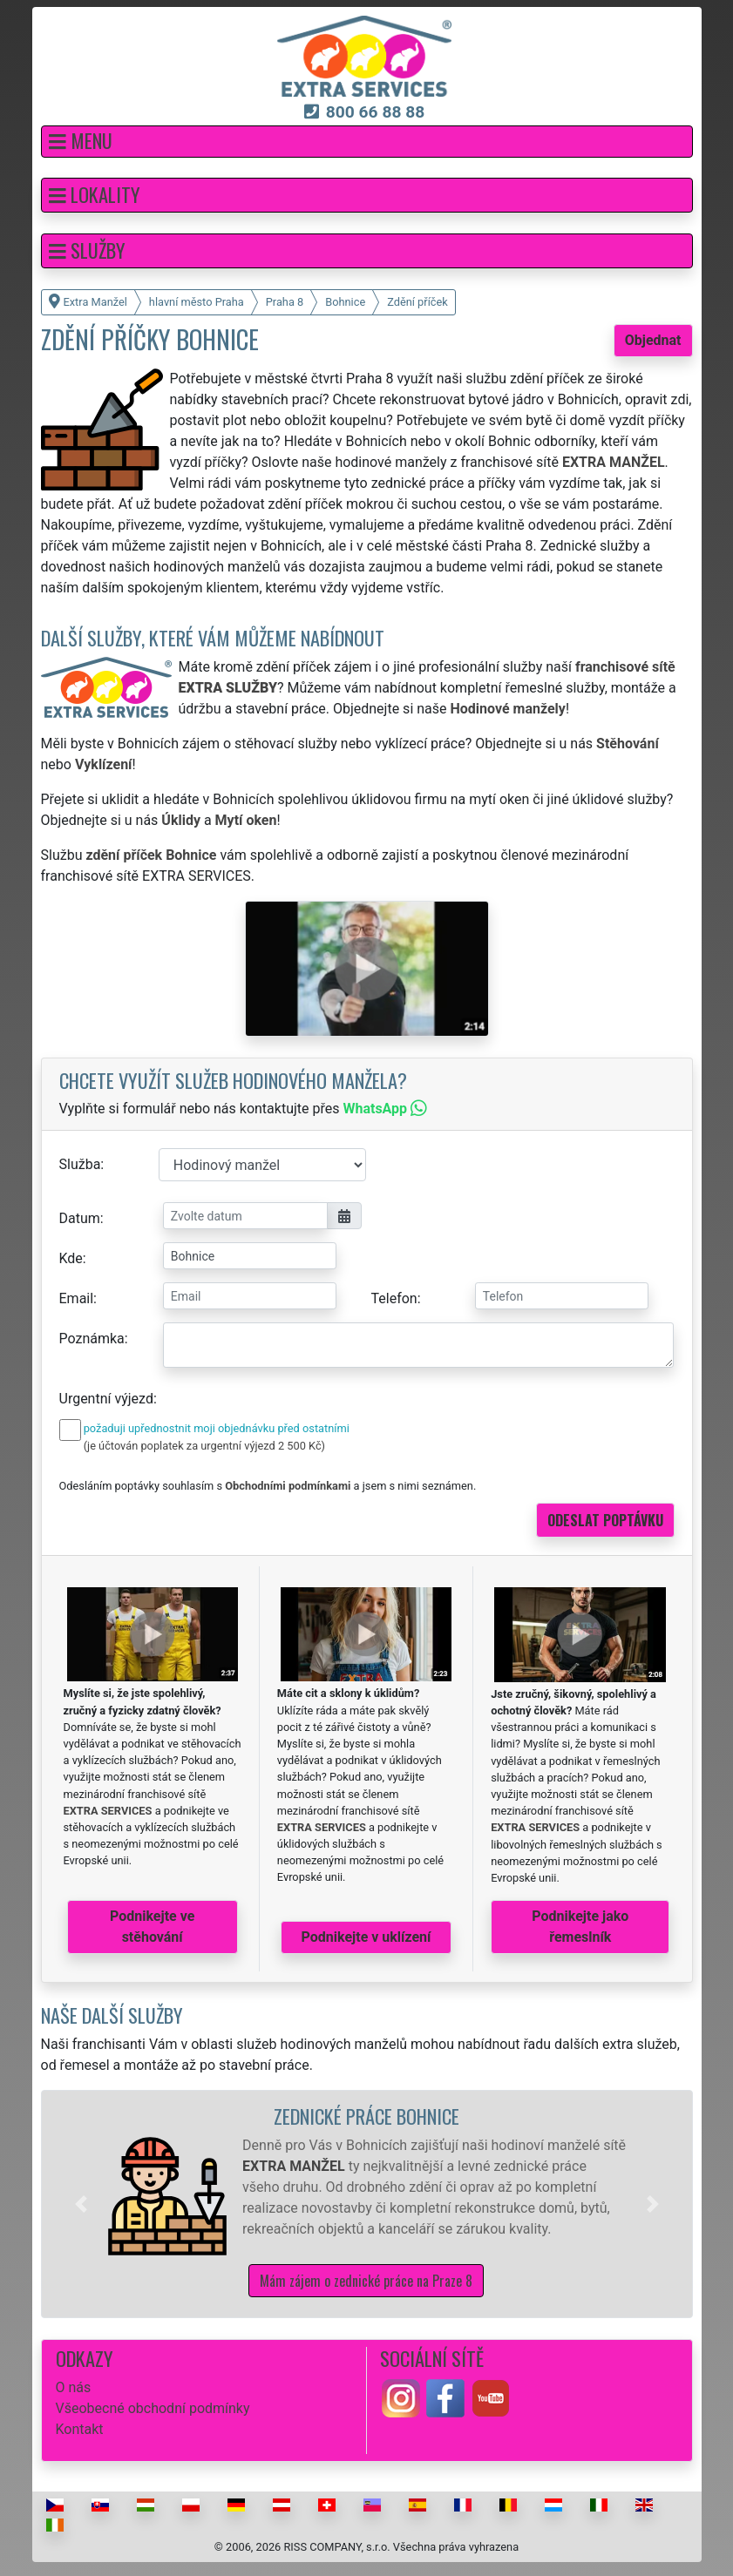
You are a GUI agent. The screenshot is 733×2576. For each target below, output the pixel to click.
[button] (367, 141)
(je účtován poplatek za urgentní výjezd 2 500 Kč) (204, 1445)
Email (76, 1298)
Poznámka (92, 1338)
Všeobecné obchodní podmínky (153, 2408)
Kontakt (80, 2429)
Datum (79, 1218)
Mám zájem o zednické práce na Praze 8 (366, 2280)
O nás (74, 2387)
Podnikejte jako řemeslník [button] (580, 1926)
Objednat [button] (653, 340)
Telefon (394, 1298)
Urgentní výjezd (106, 1398)
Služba (80, 1164)
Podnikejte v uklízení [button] (366, 1937)
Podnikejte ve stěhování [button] (152, 1926)
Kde (71, 1258)
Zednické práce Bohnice (366, 2115)
